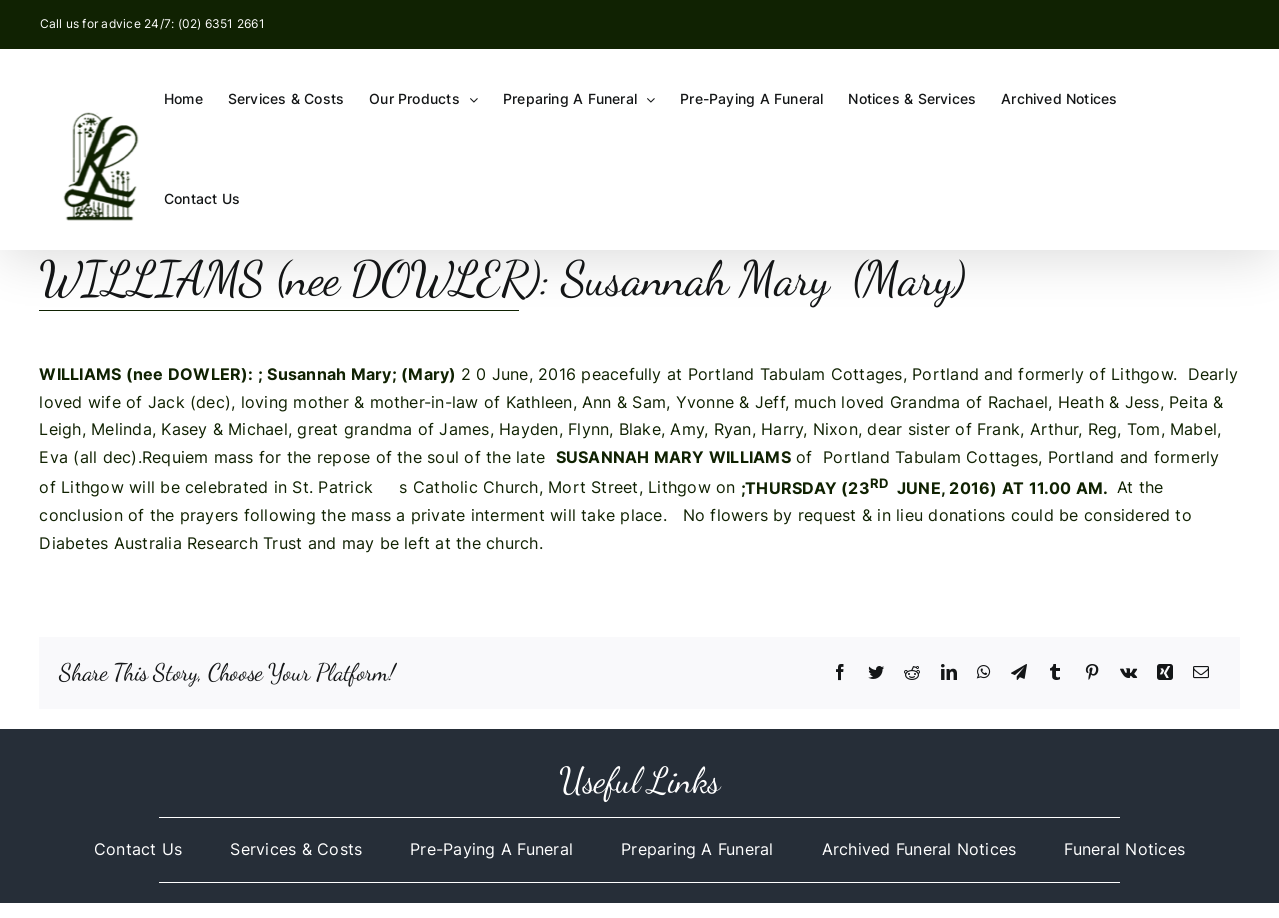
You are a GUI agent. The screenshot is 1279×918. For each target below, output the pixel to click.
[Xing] (1165, 673)
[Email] (1201, 673)
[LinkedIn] (949, 673)
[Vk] (1128, 673)
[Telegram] (1019, 673)
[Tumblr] (1055, 673)
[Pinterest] (1092, 673)
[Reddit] (912, 673)
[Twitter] (876, 673)
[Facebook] (840, 673)
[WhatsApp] (984, 673)
